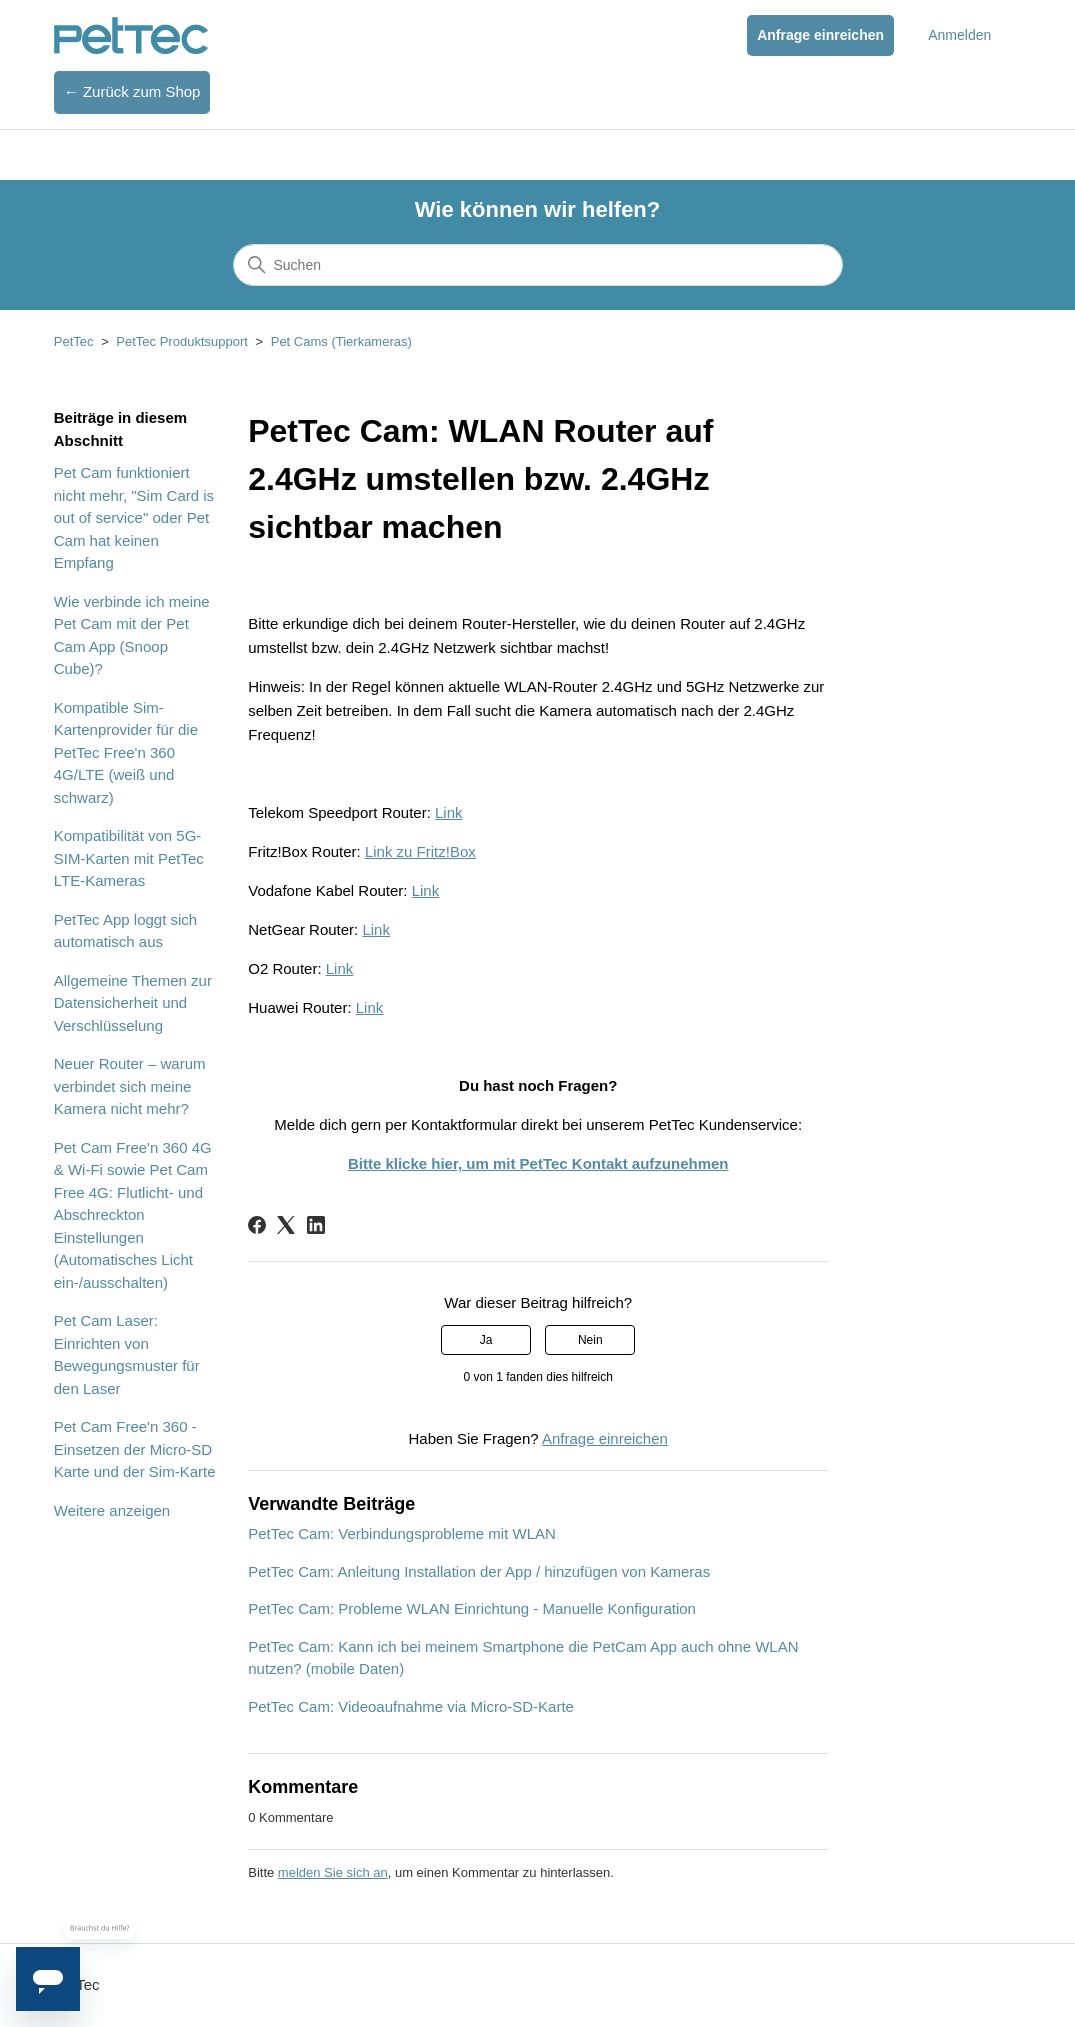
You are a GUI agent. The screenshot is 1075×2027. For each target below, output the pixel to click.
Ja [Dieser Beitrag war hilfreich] (486, 1340)
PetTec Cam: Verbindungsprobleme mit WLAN (402, 1533)
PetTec (74, 341)
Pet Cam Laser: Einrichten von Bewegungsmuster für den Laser (127, 1354)
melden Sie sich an (333, 1872)
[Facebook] (257, 1225)
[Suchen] (538, 265)
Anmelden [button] (959, 35)
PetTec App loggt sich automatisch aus (125, 931)
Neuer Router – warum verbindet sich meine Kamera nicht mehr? (130, 1086)
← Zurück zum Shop (132, 91)
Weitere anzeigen (112, 1510)
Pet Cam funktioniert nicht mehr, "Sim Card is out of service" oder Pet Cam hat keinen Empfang (134, 517)
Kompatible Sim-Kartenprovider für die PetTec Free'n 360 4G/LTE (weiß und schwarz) (126, 752)
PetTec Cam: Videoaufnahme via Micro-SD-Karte (411, 1706)
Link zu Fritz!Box (420, 851)
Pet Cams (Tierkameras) (341, 341)
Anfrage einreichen (820, 35)
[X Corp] (286, 1225)
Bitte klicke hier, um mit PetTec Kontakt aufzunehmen (538, 1163)
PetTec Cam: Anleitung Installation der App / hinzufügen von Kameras (479, 1571)
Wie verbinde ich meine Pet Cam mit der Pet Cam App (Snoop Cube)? (132, 635)
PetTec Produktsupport (182, 341)
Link (449, 812)
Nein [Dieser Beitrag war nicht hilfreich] (590, 1340)
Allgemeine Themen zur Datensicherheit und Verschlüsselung (133, 1003)
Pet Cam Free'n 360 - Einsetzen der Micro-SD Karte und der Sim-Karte (135, 1449)
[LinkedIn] (316, 1225)
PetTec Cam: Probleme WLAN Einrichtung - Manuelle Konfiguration (472, 1608)
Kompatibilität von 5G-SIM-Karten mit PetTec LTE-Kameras (129, 858)
